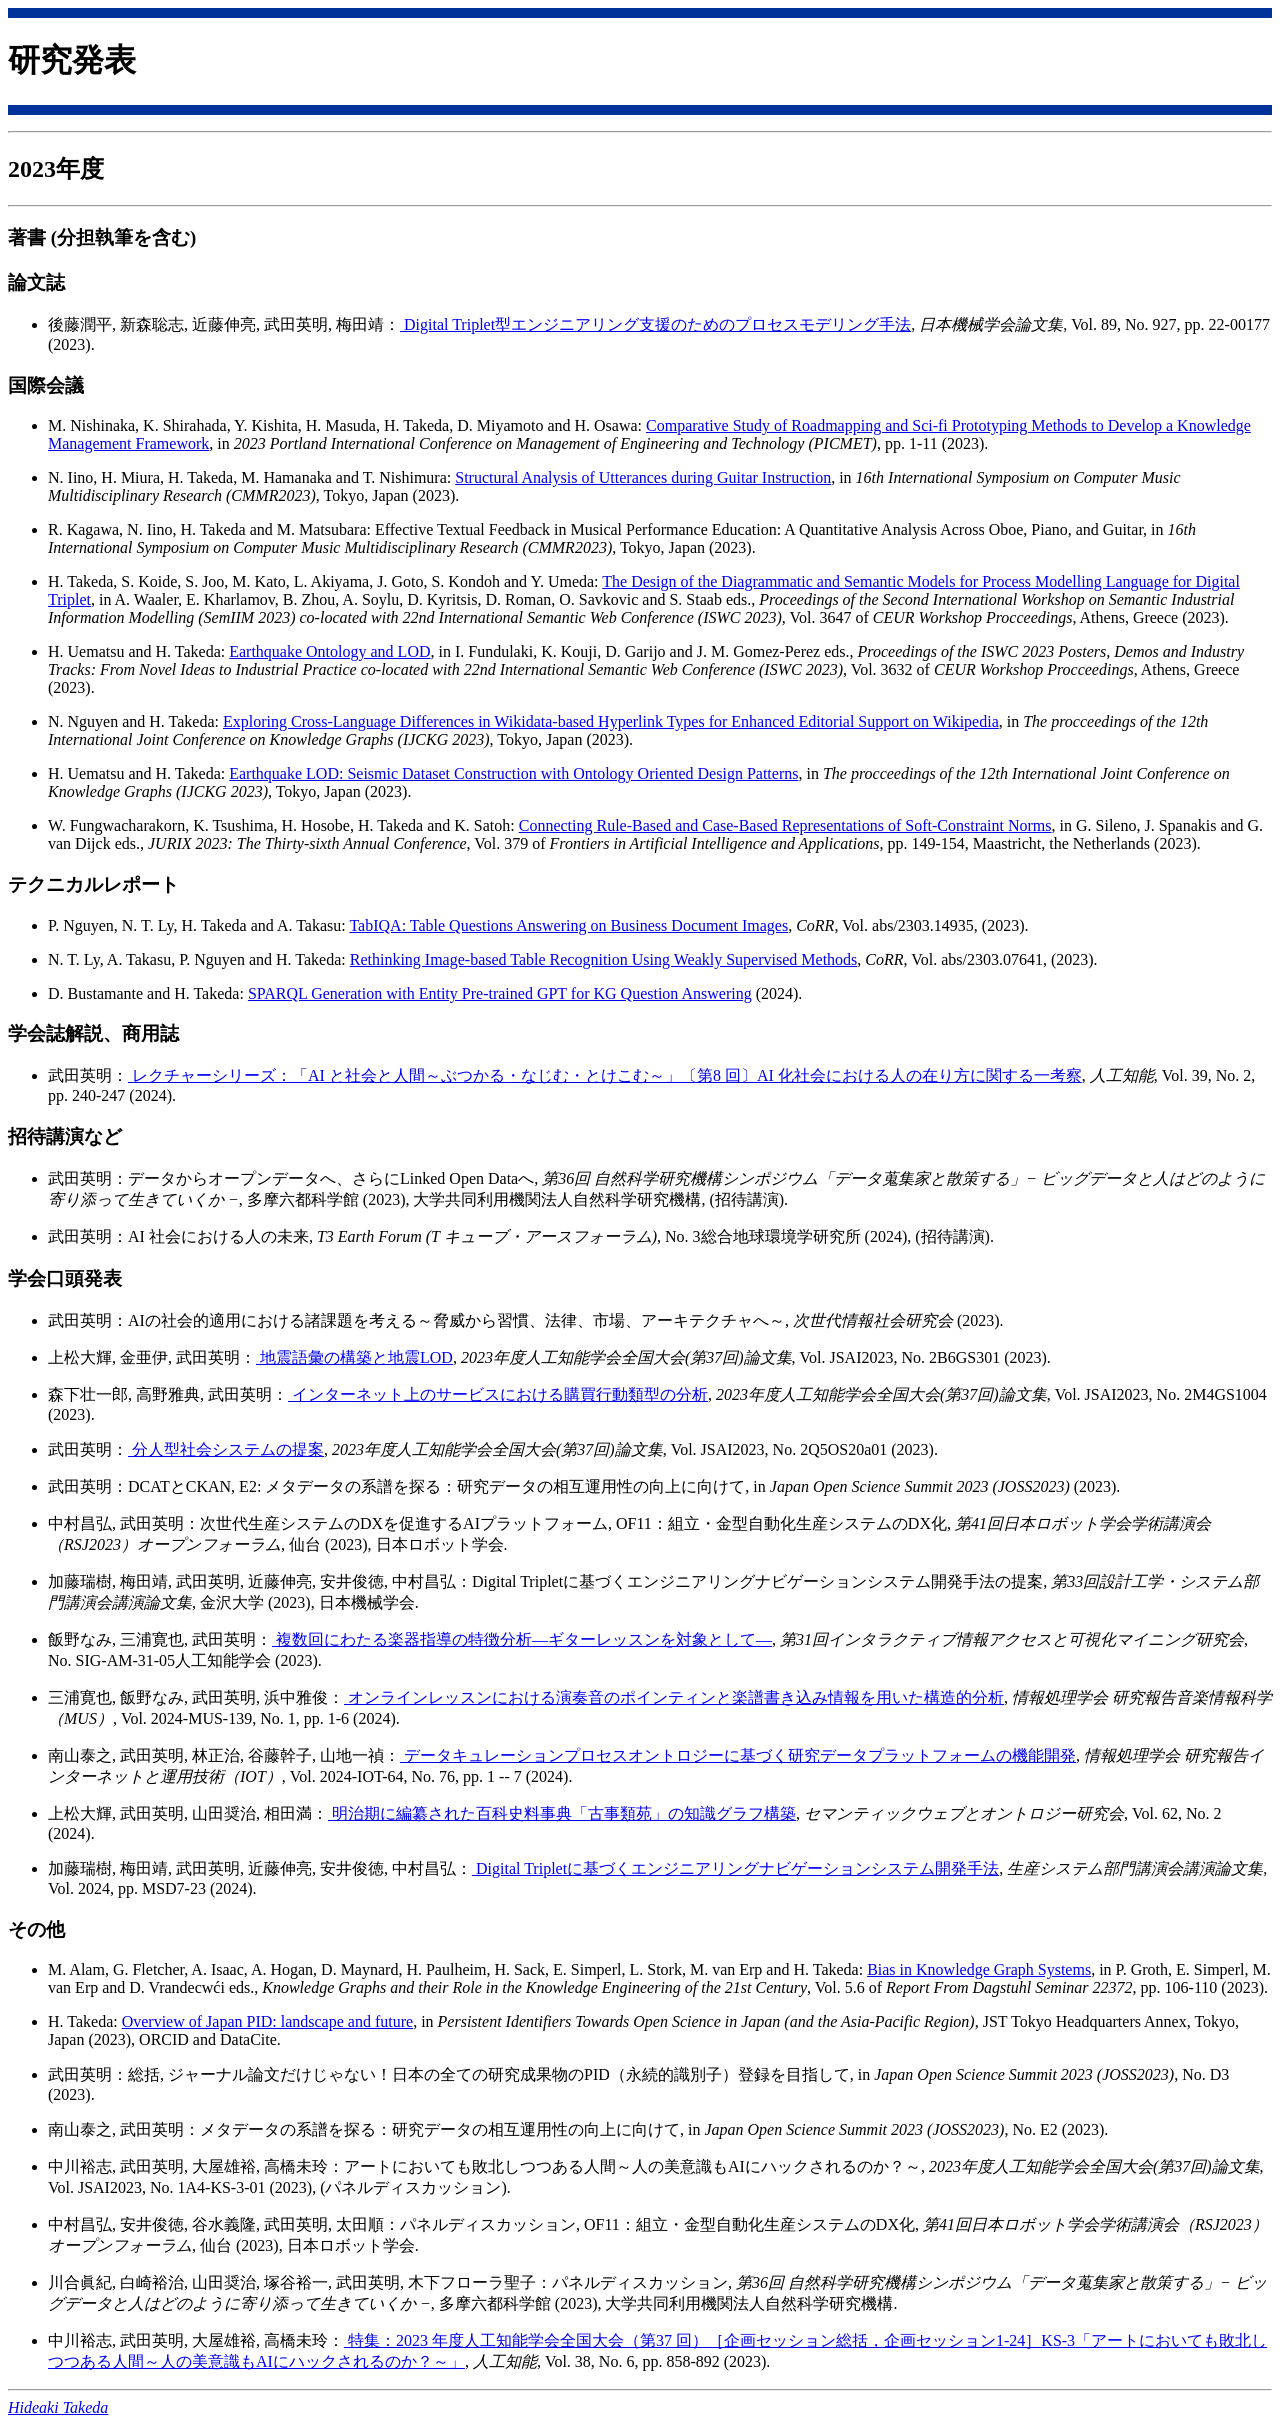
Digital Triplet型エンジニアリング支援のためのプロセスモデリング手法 (655, 324)
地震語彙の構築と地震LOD (354, 1357)
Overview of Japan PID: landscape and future (267, 2021)
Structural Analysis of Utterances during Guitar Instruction (643, 477)
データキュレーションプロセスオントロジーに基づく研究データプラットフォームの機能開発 (738, 1755)
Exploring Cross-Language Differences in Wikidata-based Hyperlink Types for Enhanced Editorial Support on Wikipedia (611, 721)
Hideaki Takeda (58, 2407)
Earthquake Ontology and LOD (329, 651)
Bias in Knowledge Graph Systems (979, 1969)
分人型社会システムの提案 (226, 1449)
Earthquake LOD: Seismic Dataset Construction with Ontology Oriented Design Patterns (513, 773)
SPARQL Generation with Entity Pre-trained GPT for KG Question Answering (500, 993)
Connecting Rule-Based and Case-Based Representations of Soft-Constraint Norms (785, 825)
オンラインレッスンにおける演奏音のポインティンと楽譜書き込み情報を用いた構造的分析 (674, 1697)
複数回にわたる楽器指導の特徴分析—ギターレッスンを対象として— (522, 1639)
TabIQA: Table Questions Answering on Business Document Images (568, 925)
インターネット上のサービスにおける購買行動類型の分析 (498, 1394)
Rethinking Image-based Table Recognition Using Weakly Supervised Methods (604, 959)
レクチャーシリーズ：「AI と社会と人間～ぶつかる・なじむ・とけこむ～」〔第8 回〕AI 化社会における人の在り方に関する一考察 (605, 1075)
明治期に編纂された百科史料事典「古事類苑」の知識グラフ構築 (562, 1813)
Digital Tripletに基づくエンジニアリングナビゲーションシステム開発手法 (735, 1868)
